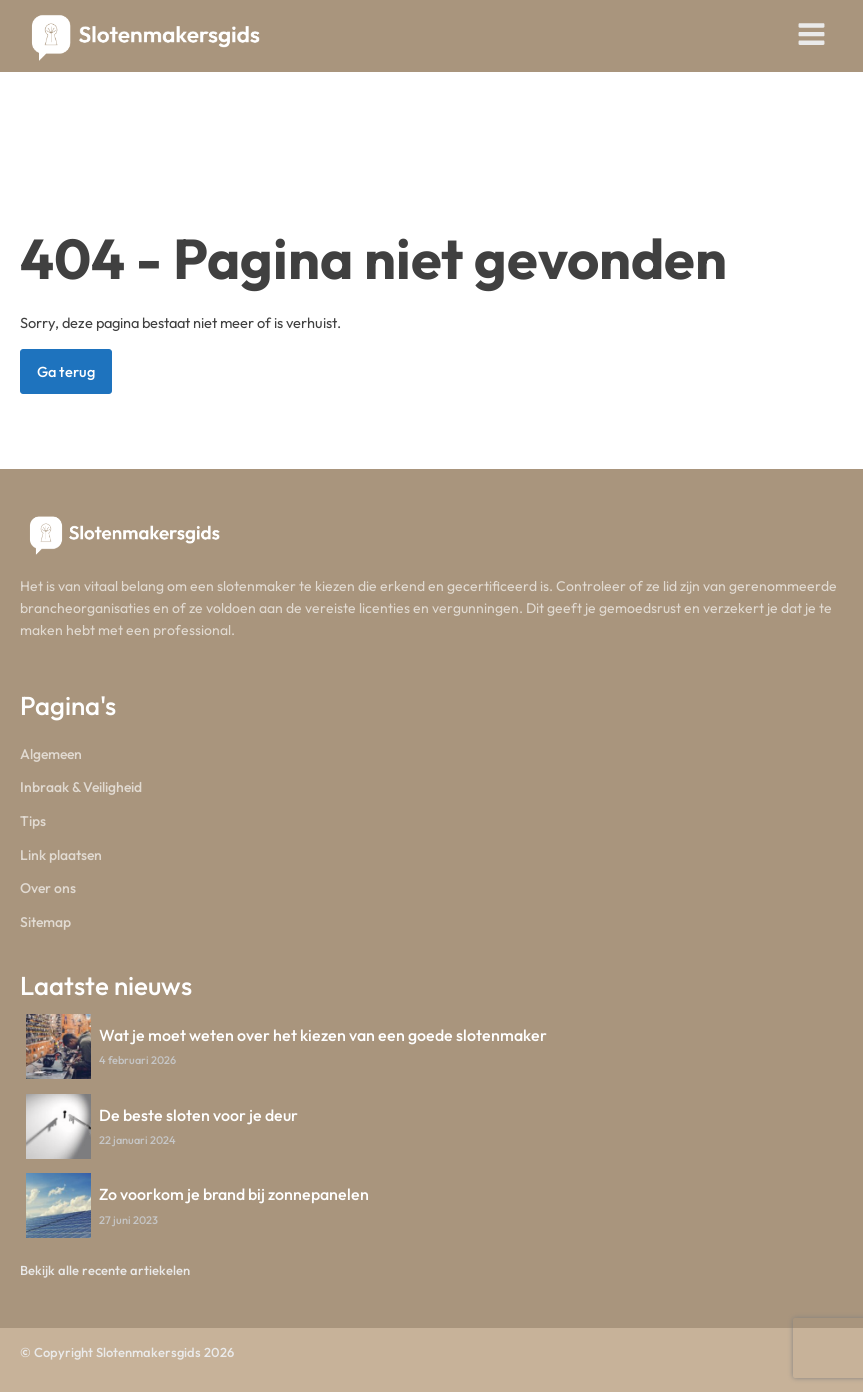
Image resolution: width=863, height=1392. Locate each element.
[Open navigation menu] (811, 36)
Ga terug (66, 371)
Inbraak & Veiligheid (81, 787)
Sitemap (45, 922)
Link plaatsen (61, 855)
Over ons (48, 888)
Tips (33, 821)
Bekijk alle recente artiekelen (105, 1270)
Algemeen (51, 754)
